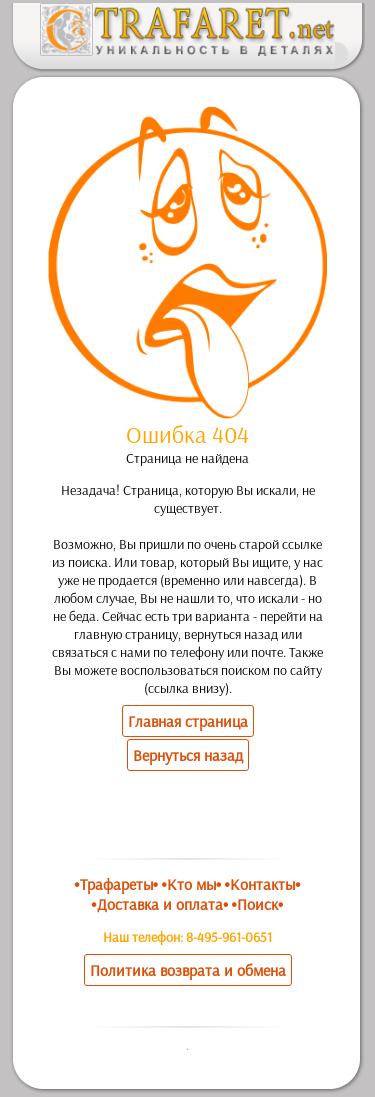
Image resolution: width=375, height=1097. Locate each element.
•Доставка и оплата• (159, 904)
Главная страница (188, 721)
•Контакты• (263, 884)
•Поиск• (258, 904)
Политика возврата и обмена (188, 970)
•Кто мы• (191, 884)
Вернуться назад (188, 755)
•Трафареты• (116, 884)
